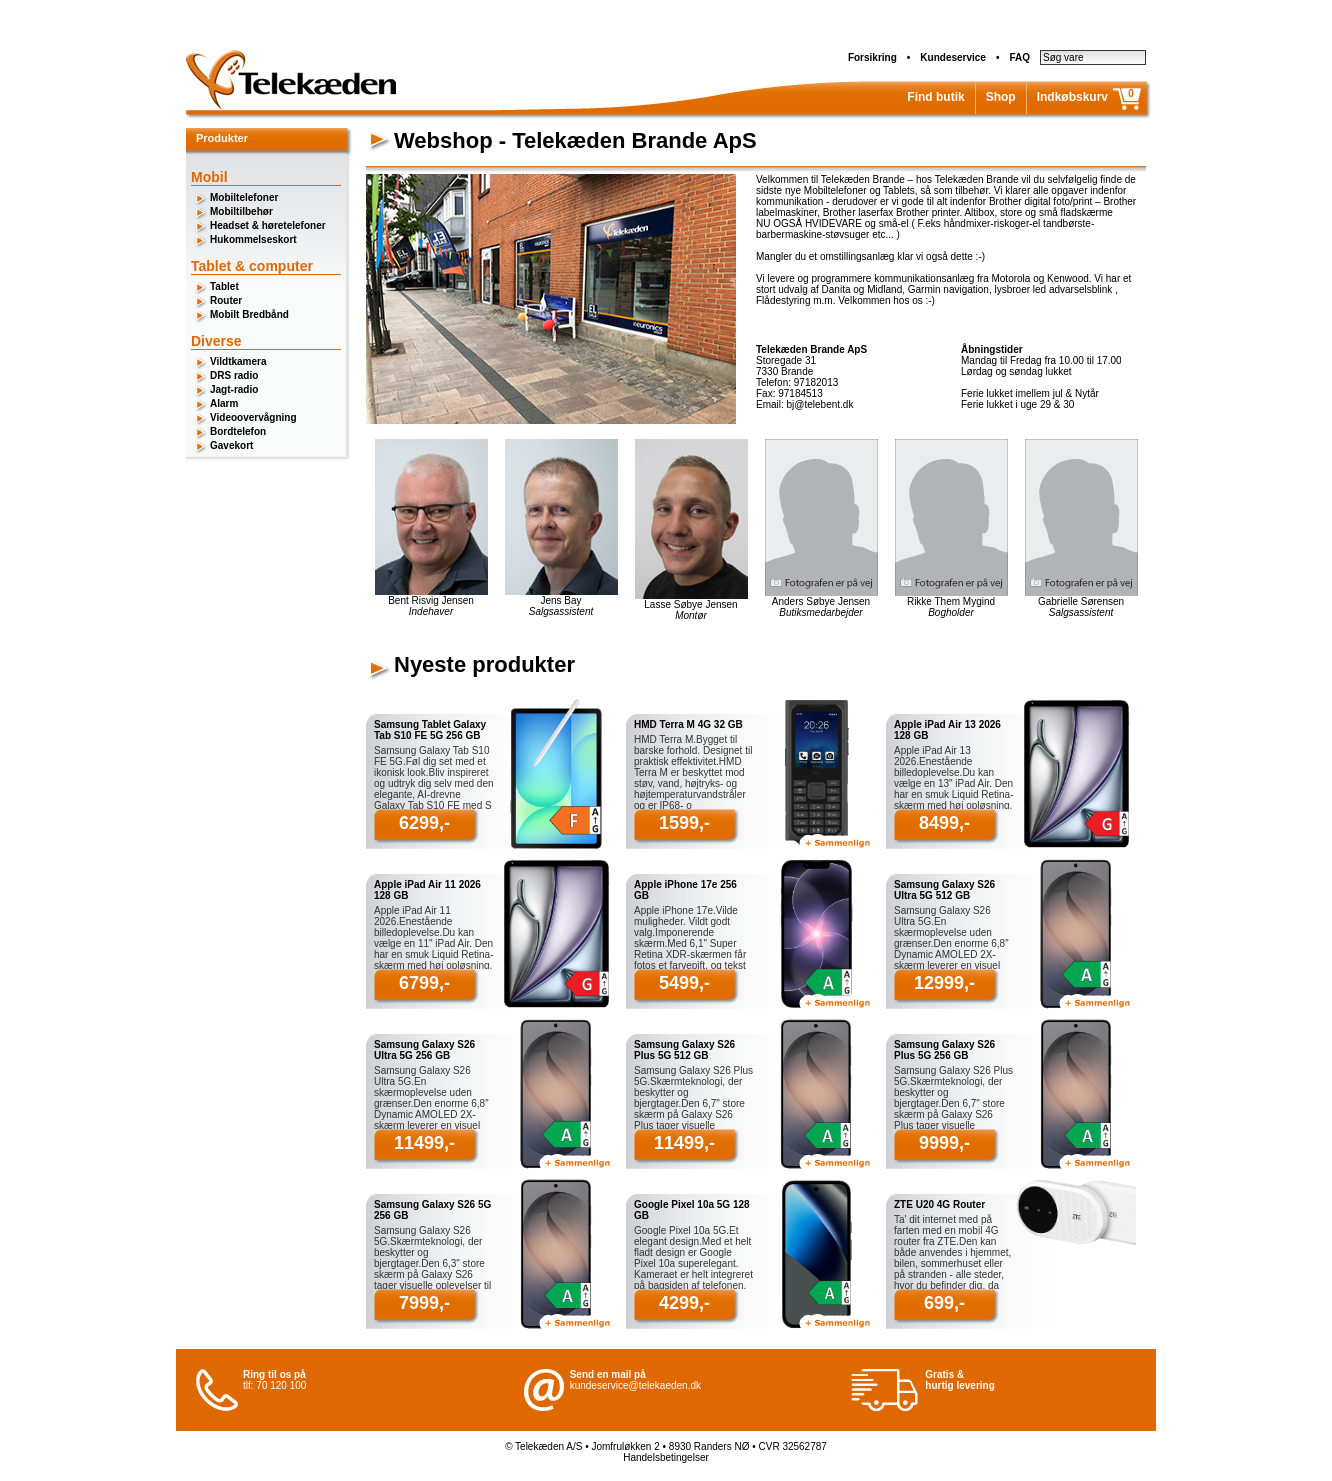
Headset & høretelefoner (268, 225)
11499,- (424, 1143)
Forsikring (872, 57)
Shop (1001, 97)
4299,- (684, 1303)
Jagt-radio (234, 389)
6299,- (424, 823)
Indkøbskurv (1072, 97)
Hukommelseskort (253, 239)
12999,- (944, 983)
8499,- (944, 823)
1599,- (684, 823)
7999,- (424, 1303)
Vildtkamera (238, 361)
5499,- (684, 983)
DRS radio (234, 375)
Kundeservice (953, 57)
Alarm (224, 403)
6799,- (424, 983)
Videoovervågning (253, 417)
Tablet (224, 286)
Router (226, 300)
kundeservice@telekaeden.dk (635, 1385)
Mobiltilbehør (241, 211)
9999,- (944, 1143)
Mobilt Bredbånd (249, 314)
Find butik (935, 97)
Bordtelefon (238, 431)
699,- (944, 1303)
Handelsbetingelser (666, 1457)
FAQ (1019, 57)
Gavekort (231, 445)
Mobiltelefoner (244, 197)
